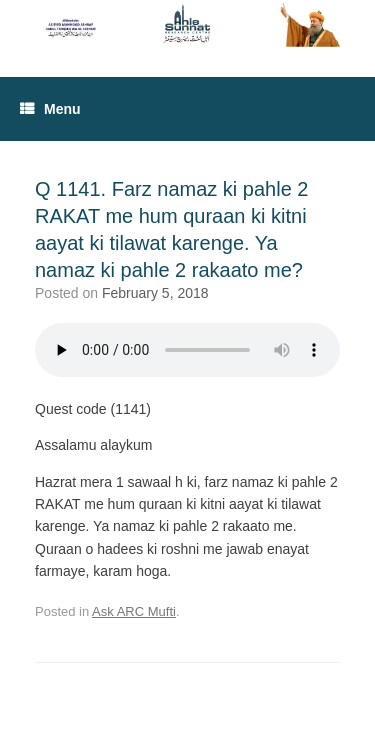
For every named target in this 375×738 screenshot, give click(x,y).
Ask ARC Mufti (134, 611)
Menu (50, 109)
